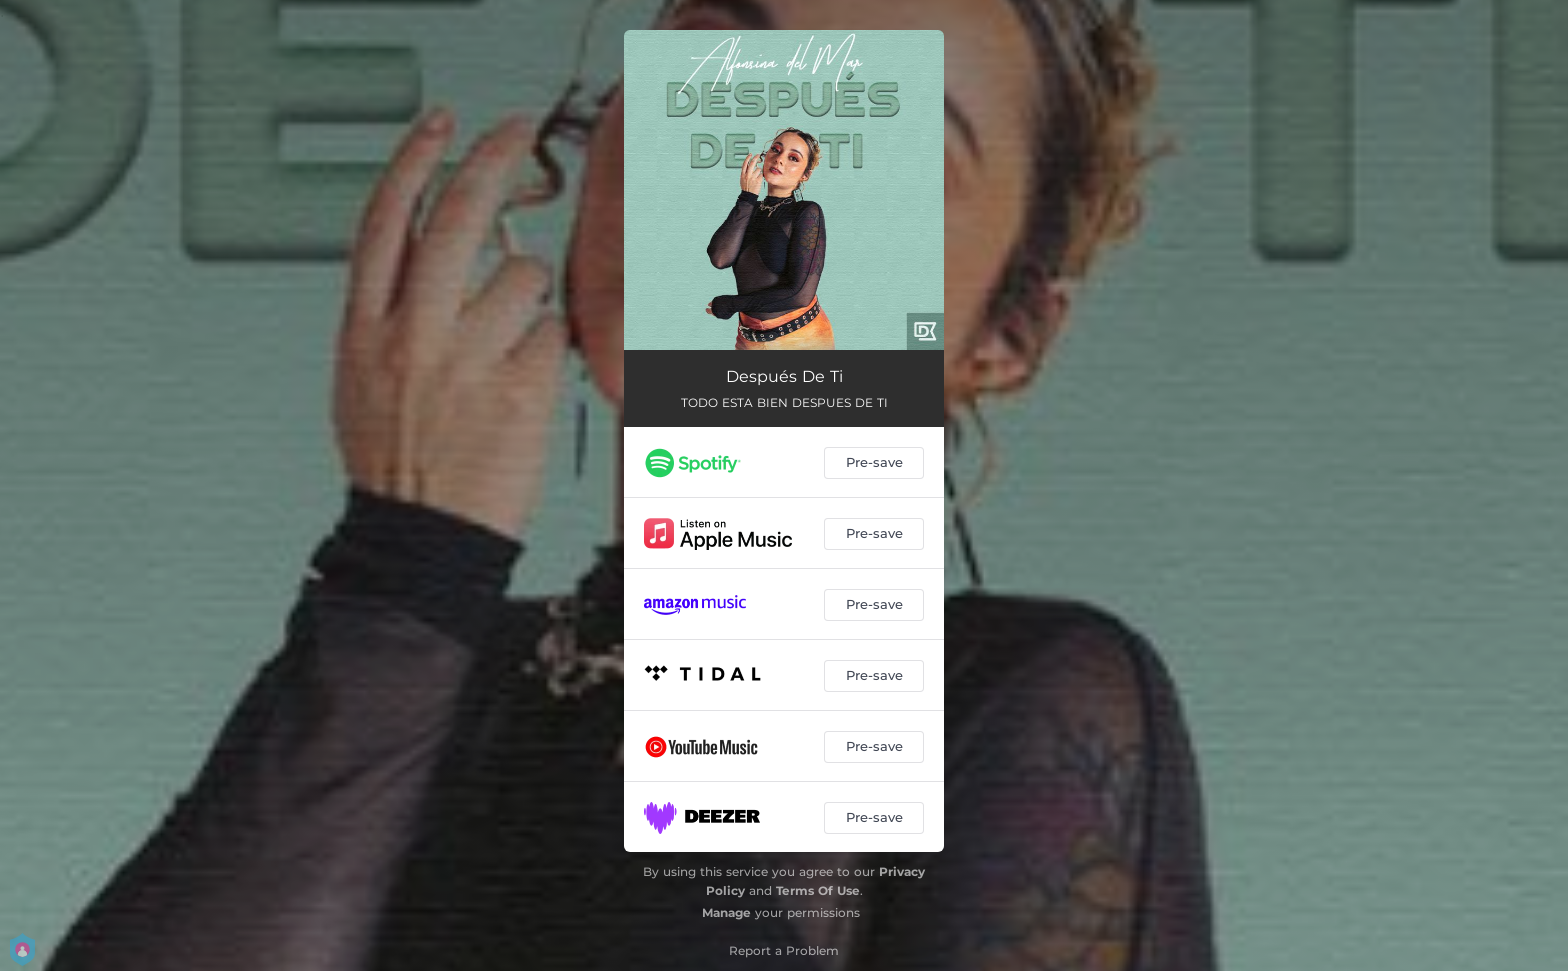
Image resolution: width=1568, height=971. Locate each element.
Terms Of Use (818, 890)
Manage (726, 912)
